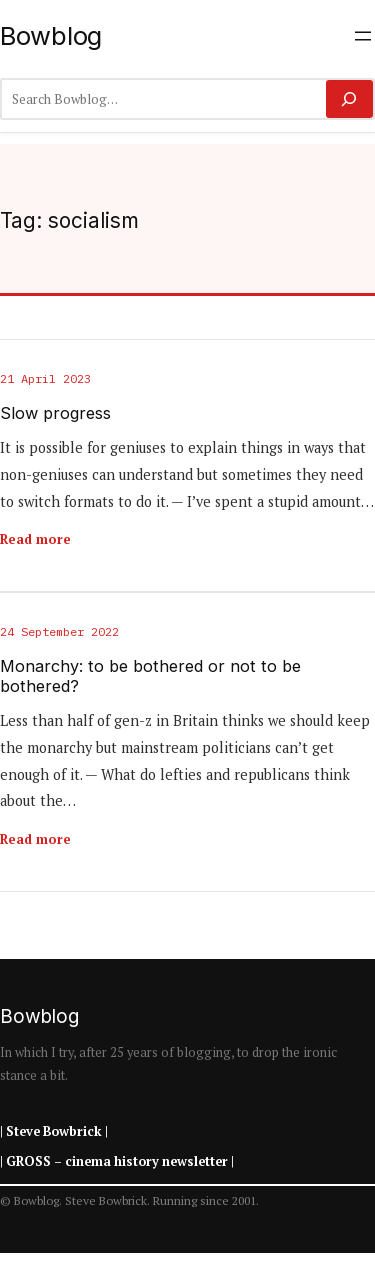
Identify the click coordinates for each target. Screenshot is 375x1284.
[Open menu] (363, 36)
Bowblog (51, 35)
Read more (35, 539)
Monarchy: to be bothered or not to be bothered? (150, 676)
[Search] (349, 99)
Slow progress (55, 413)
